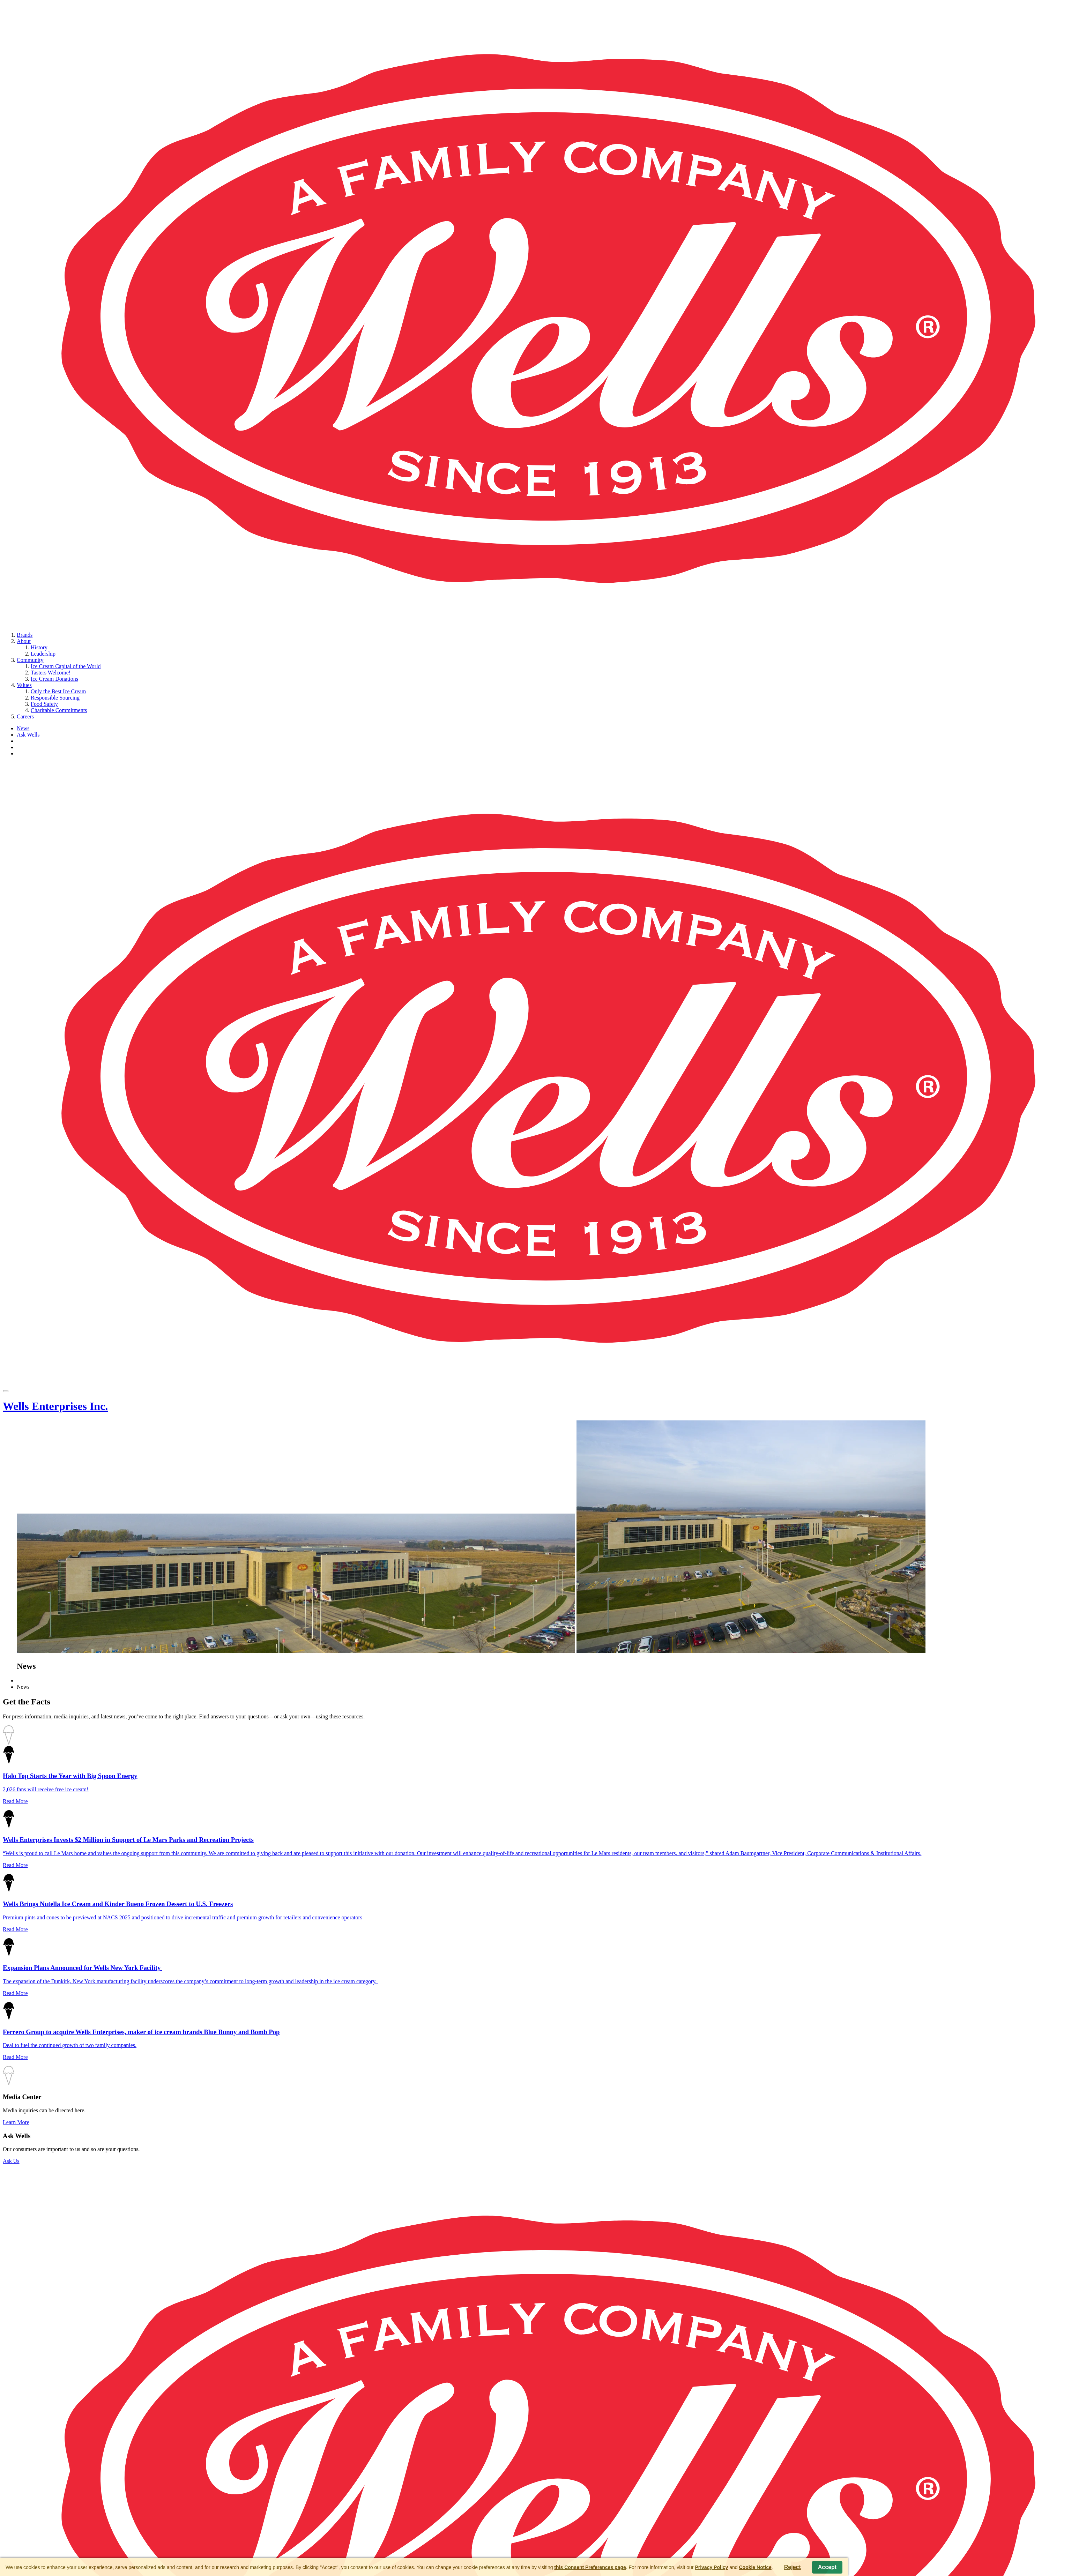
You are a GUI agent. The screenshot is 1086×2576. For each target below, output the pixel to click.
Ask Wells (28, 735)
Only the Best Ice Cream (58, 691)
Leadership (43, 654)
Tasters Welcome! (50, 672)
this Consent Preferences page (590, 2567)
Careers (25, 716)
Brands (24, 635)
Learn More (16, 2122)
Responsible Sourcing (55, 698)
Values (24, 685)
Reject (792, 2567)
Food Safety (44, 704)
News (23, 728)
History (39, 647)
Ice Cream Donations (54, 679)
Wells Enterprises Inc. (55, 1406)
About (24, 641)
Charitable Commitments (59, 710)
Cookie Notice (755, 2567)
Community (30, 660)
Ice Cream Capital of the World (66, 666)
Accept (827, 2567)
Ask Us (11, 2161)
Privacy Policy (711, 2567)
